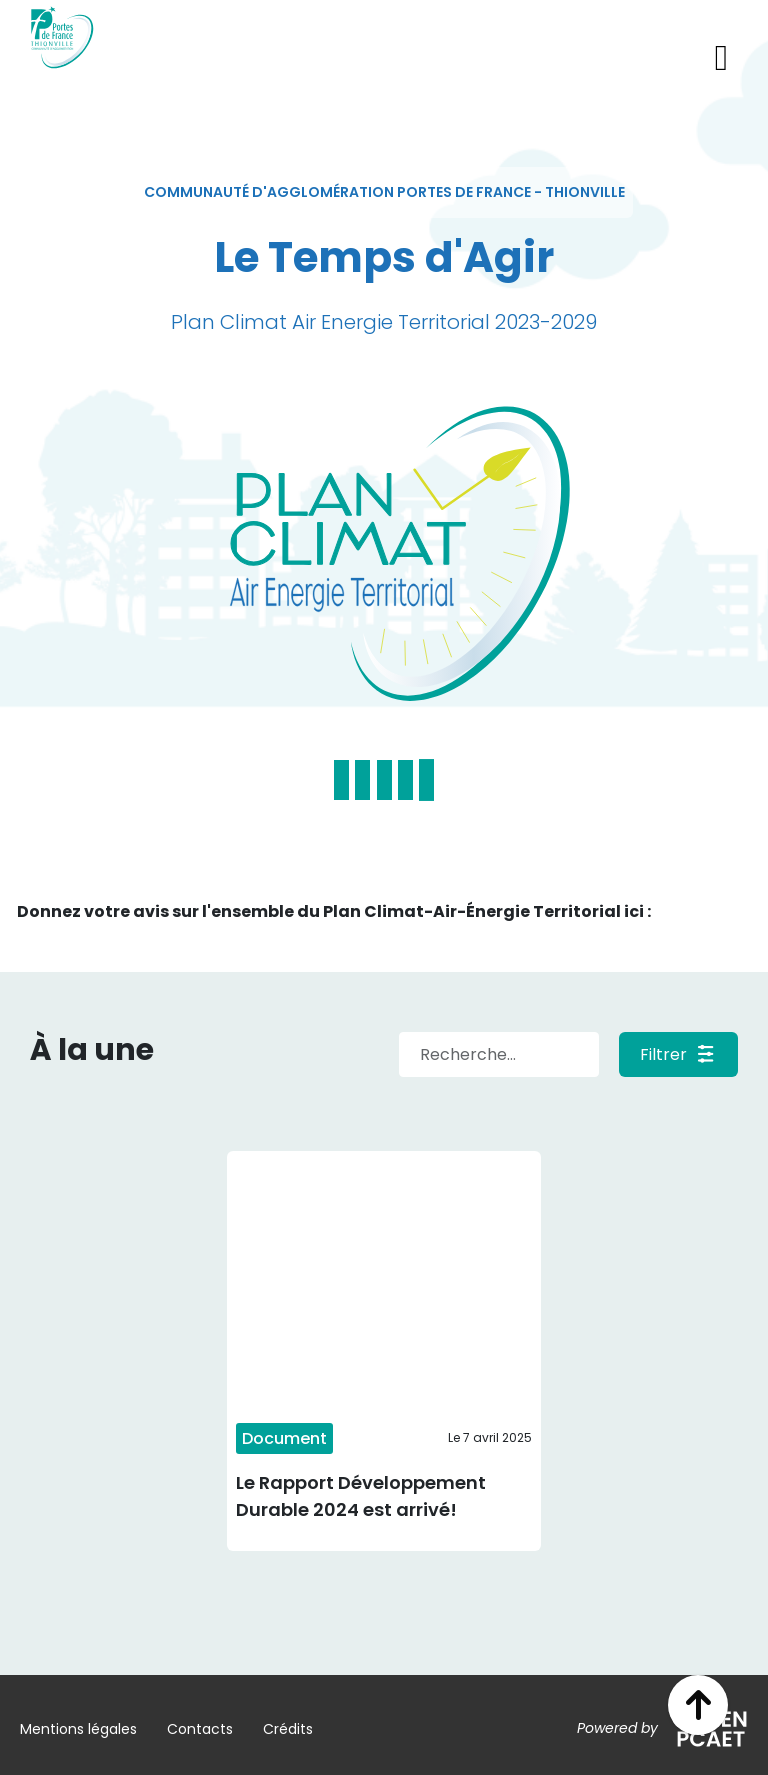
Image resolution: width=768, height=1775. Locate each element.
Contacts (200, 1729)
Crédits (288, 1729)
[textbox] (384, 192)
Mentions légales (78, 1729)
